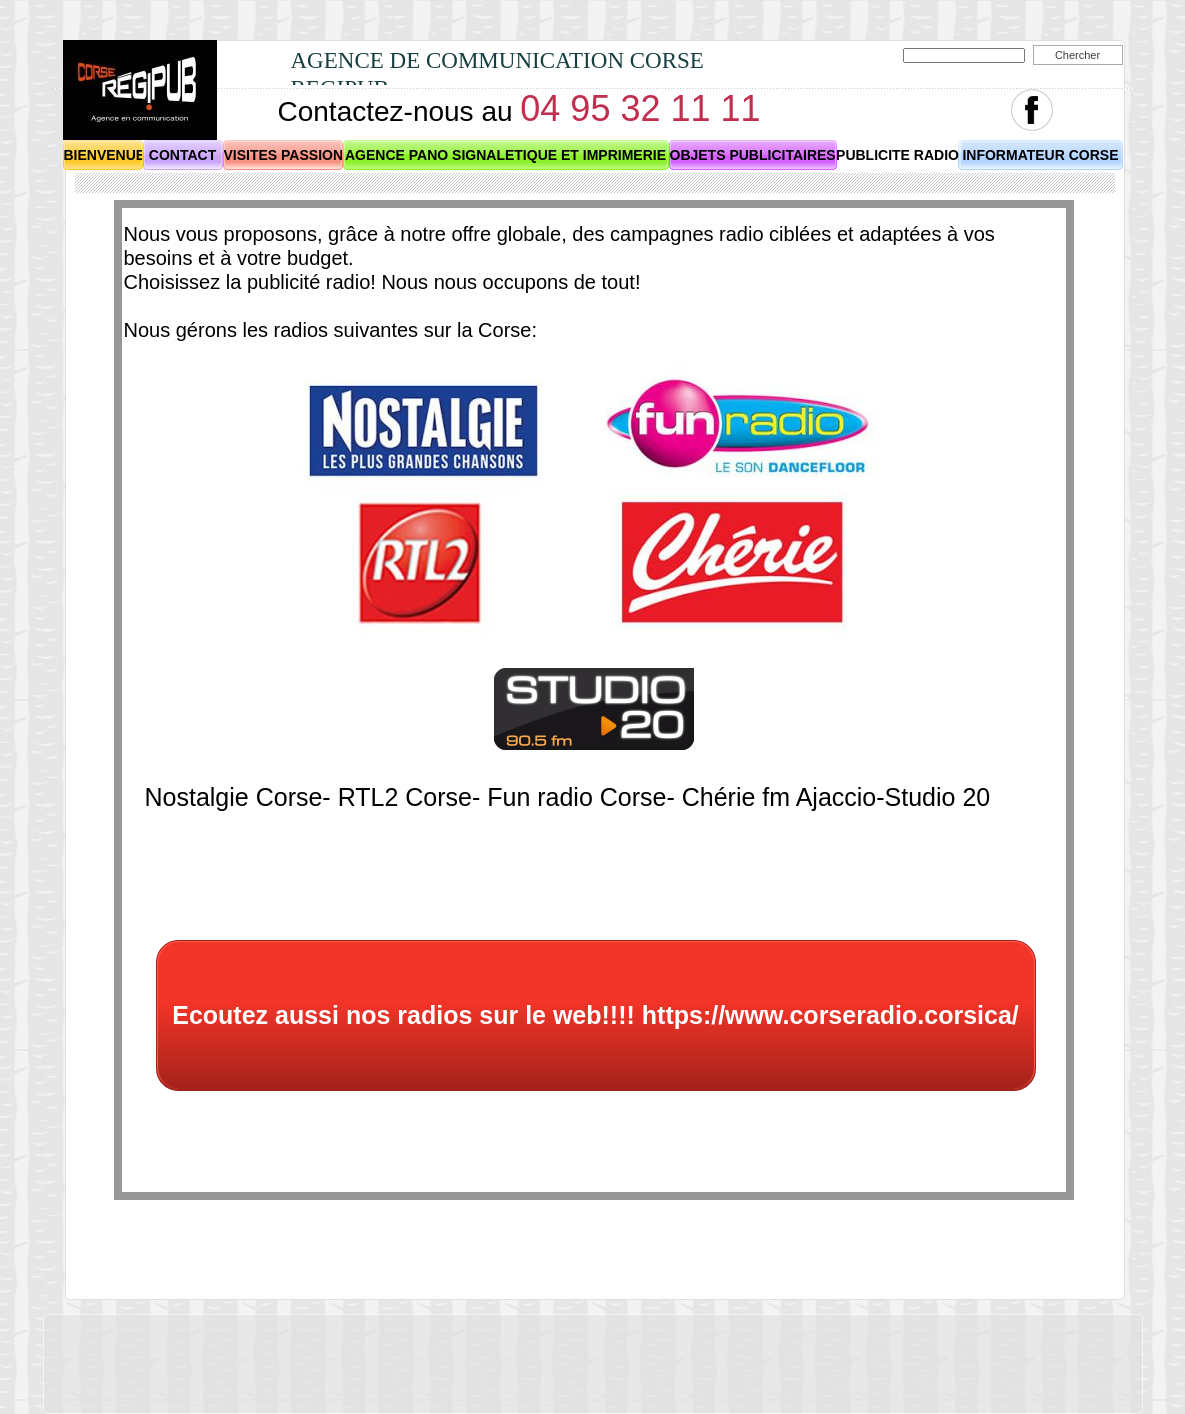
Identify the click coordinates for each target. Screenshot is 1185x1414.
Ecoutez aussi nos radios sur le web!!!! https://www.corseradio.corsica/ (595, 1015)
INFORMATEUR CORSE (1040, 155)
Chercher (1077, 55)
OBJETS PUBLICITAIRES (753, 155)
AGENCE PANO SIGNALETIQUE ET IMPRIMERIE (505, 155)
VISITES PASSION (284, 155)
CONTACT (182, 155)
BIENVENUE (105, 155)
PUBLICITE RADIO (897, 155)
